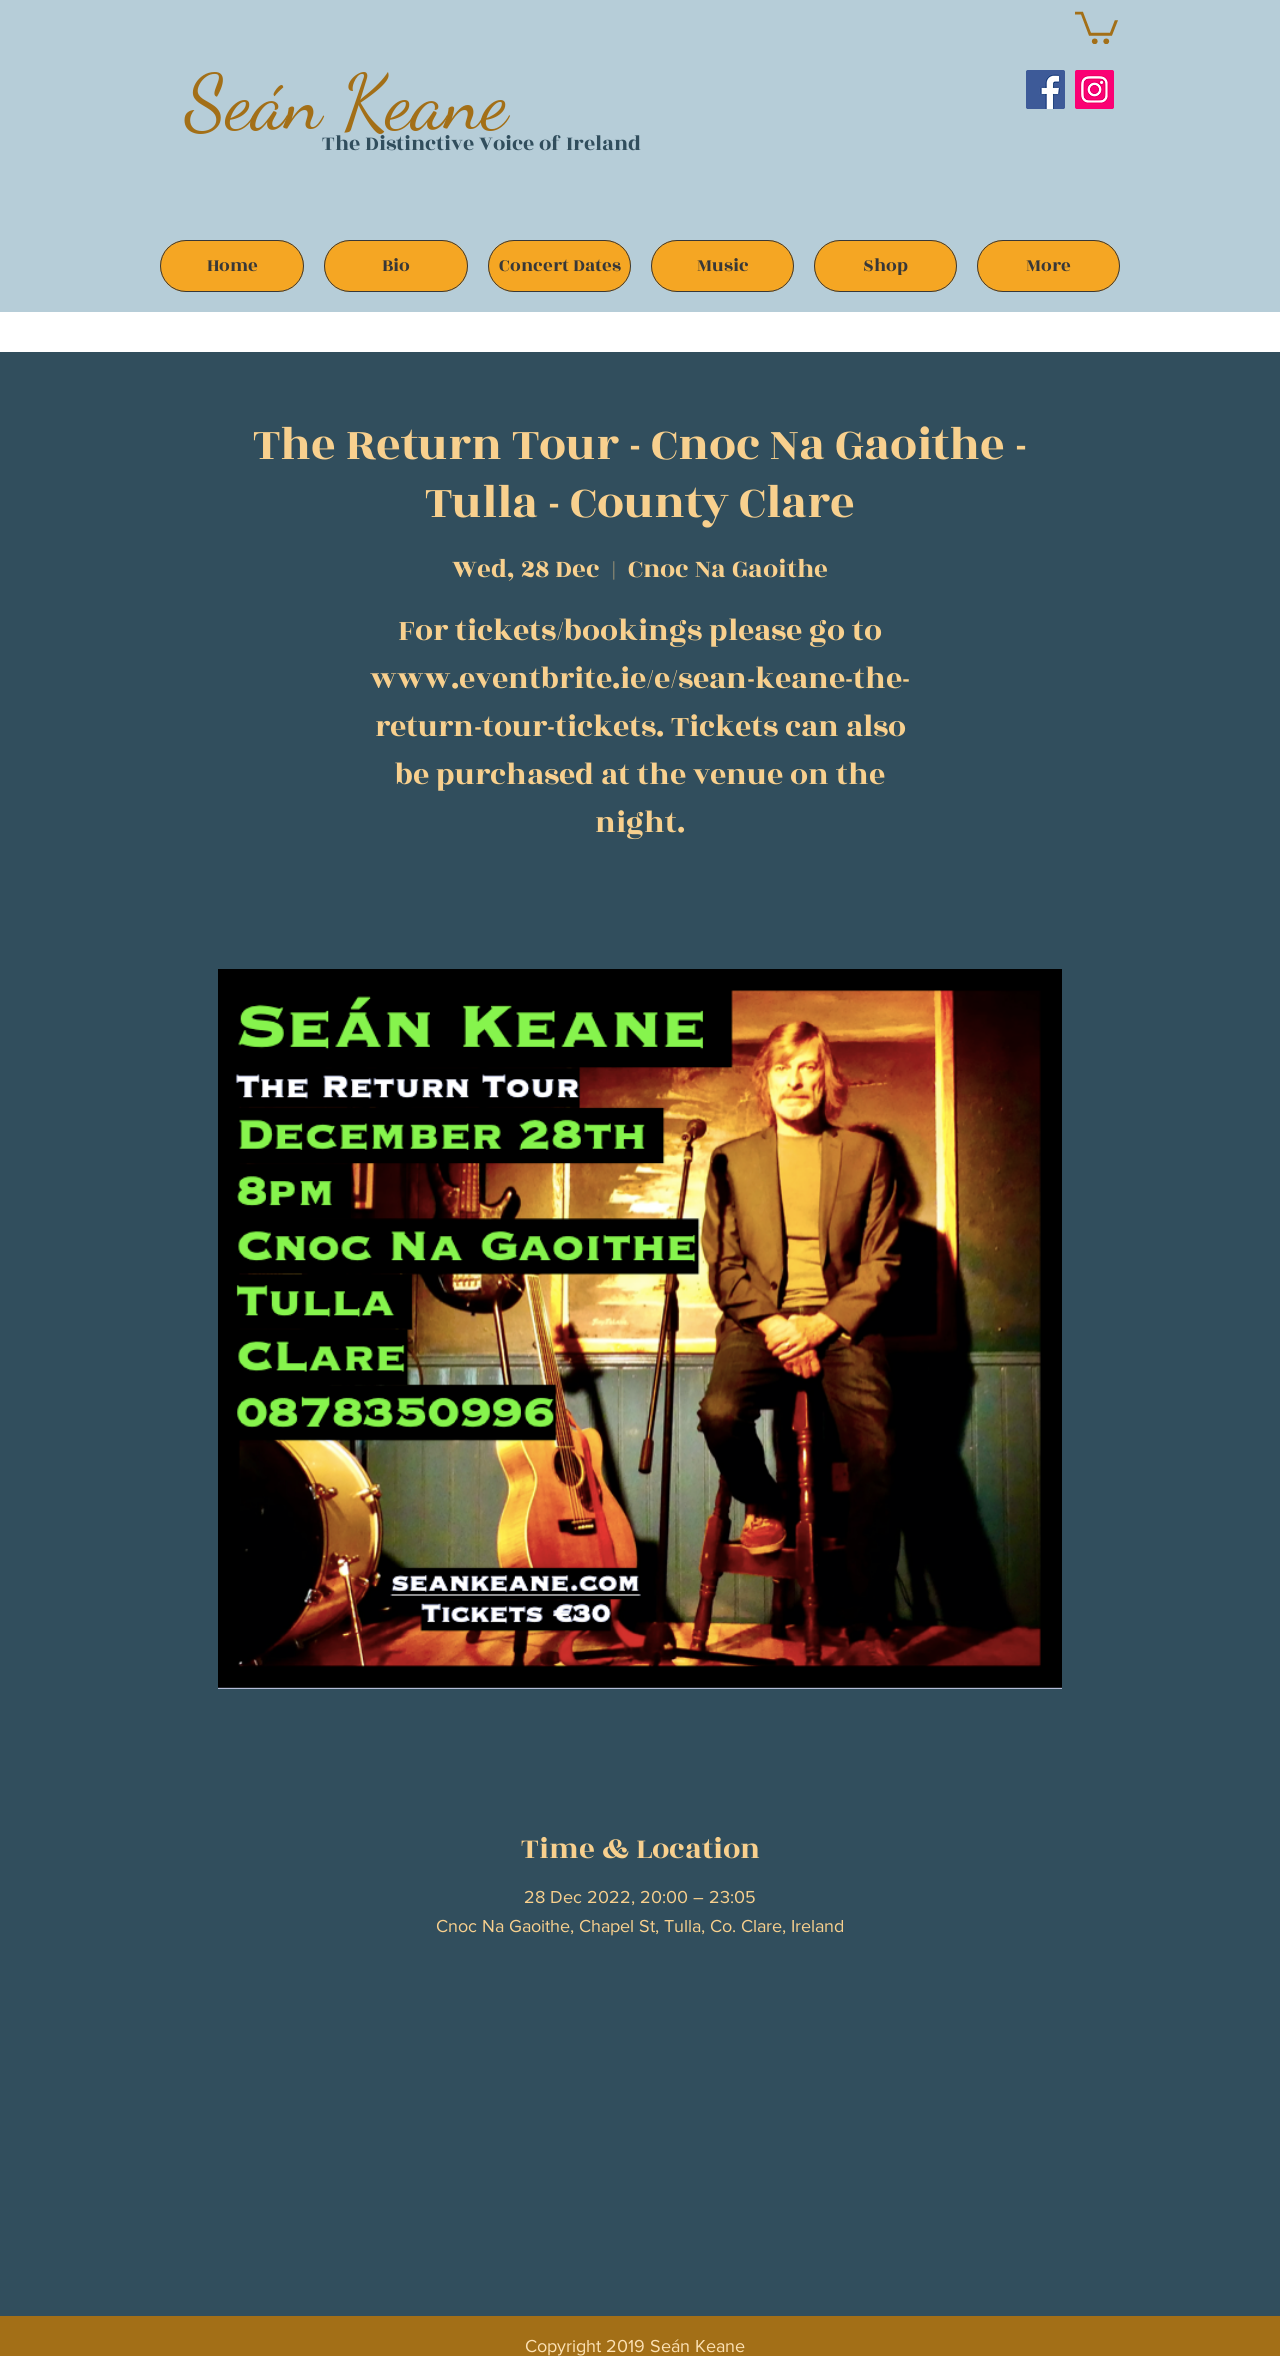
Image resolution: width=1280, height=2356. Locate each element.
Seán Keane (346, 102)
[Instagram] (1094, 89)
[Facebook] (1045, 89)
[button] (1096, 26)
